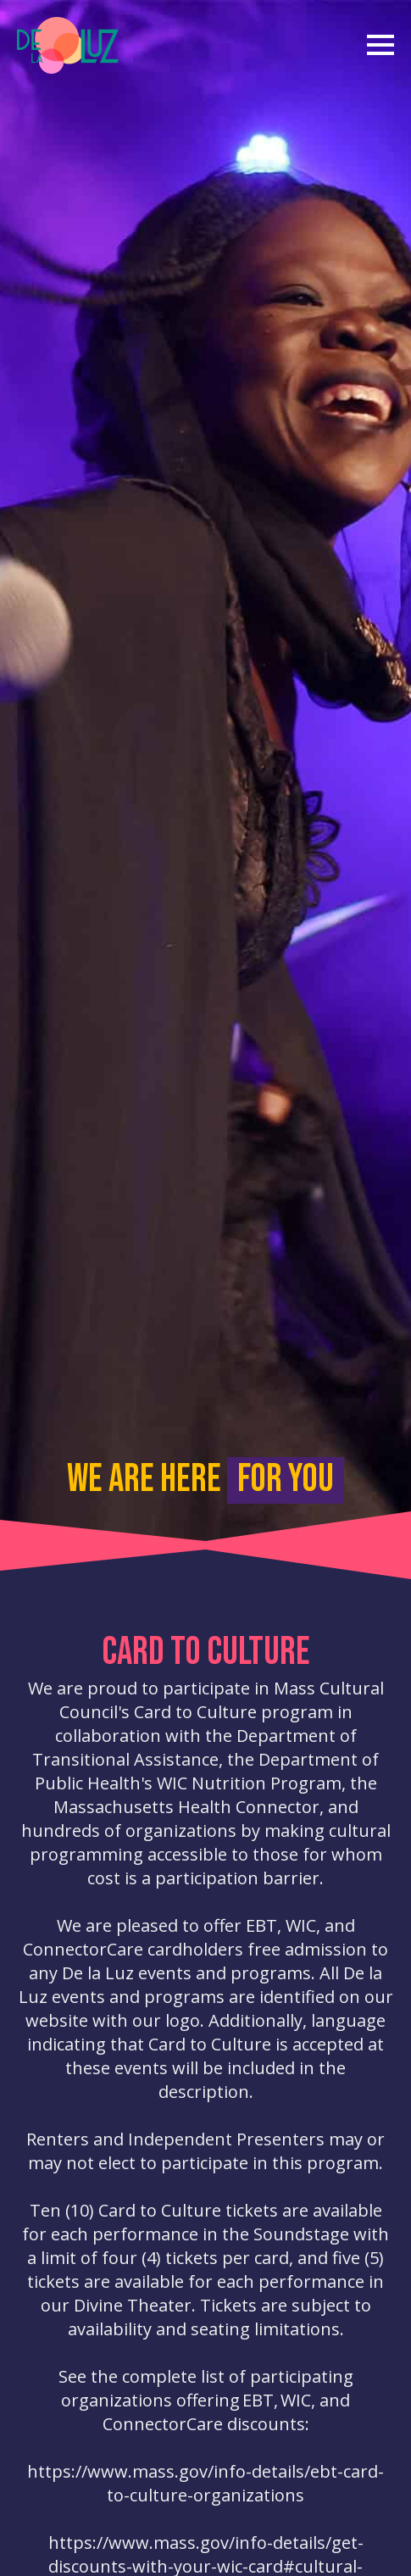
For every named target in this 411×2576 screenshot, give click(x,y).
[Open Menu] (380, 39)
